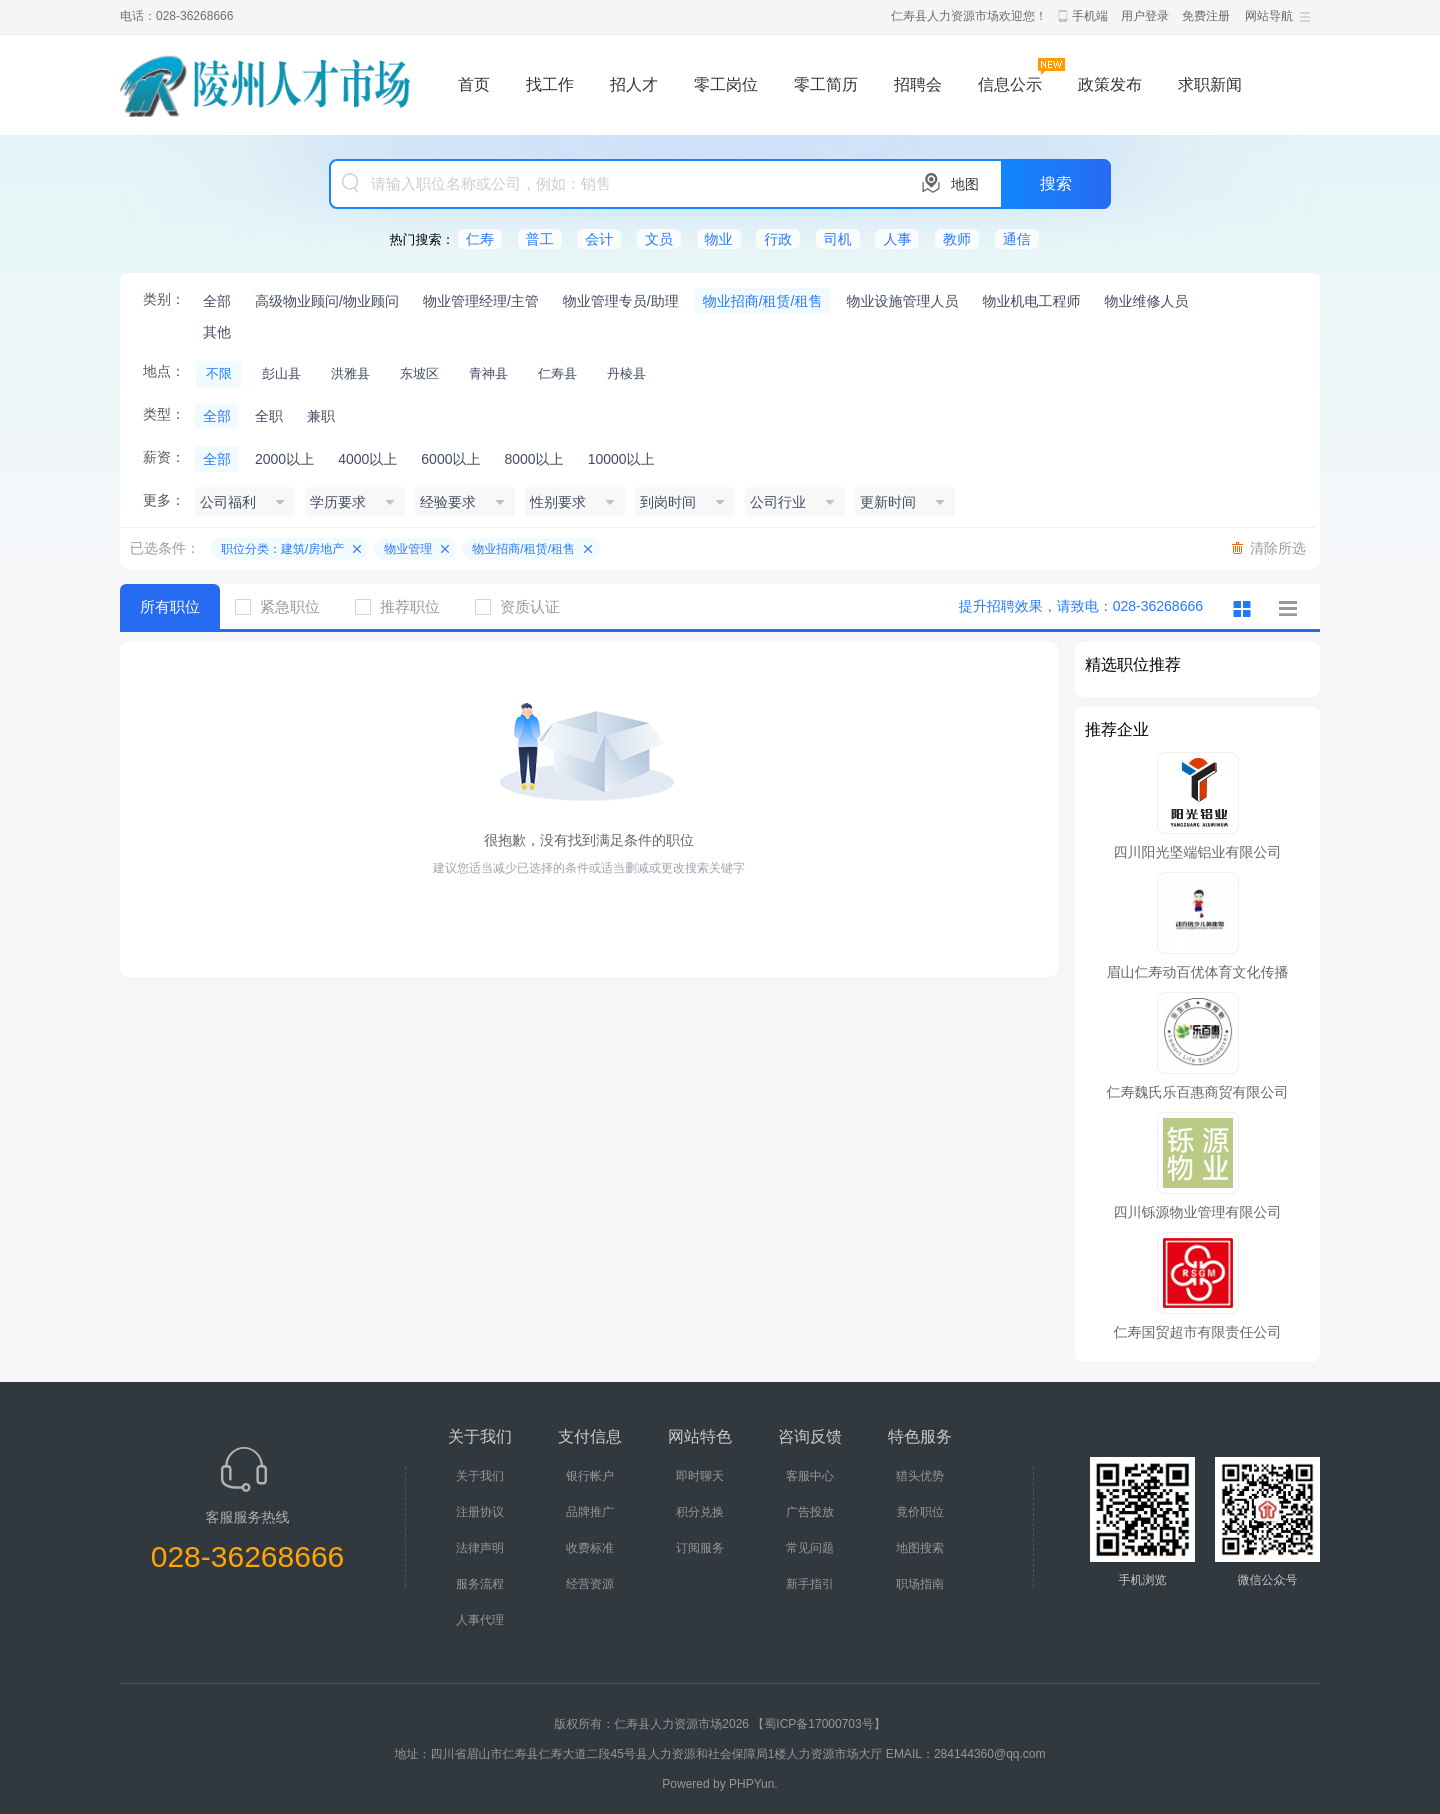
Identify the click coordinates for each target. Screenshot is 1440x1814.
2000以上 (284, 459)
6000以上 (450, 459)
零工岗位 (726, 84)
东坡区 (419, 373)
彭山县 (281, 373)
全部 (217, 301)
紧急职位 (285, 606)
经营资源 (590, 1584)
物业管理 (408, 549)
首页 (474, 84)
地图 (965, 184)
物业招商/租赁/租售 (763, 301)
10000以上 (621, 459)
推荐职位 (405, 606)
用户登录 (1145, 16)
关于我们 (480, 1476)
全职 (269, 416)
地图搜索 (920, 1548)
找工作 (550, 84)
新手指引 (810, 1584)
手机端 (1090, 16)
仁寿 (480, 239)
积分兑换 (700, 1512)
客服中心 (810, 1476)
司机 (838, 239)
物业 (719, 239)
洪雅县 (350, 373)
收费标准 (590, 1548)
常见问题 (810, 1548)
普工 (540, 239)
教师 (957, 239)
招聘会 (918, 84)
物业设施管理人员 (902, 301)
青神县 (488, 373)
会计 (599, 239)
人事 (897, 239)
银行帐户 (590, 1476)
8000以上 (533, 459)
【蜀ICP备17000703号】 (818, 1724)
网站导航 (1269, 16)
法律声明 (480, 1548)
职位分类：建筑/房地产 (282, 549)
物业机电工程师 (1031, 301)
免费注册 (1206, 16)
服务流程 (480, 1584)
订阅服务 (700, 1548)
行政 (778, 239)
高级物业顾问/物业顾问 (327, 301)
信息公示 (1010, 84)
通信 (1017, 239)
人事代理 (480, 1620)
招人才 (634, 84)
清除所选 (1278, 548)
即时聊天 (700, 1476)
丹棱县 (626, 373)
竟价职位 (920, 1512)
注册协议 (480, 1512)
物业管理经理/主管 (481, 301)
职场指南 (920, 1584)
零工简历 (826, 84)
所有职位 (170, 606)
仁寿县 (557, 373)
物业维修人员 (1146, 301)
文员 (659, 239)
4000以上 (367, 459)
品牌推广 (590, 1512)
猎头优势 (920, 1476)
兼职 (321, 416)
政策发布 (1110, 84)
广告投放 (810, 1512)
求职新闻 (1210, 84)
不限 (219, 373)
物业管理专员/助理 (621, 301)
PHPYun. (753, 1784)
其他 (217, 332)
